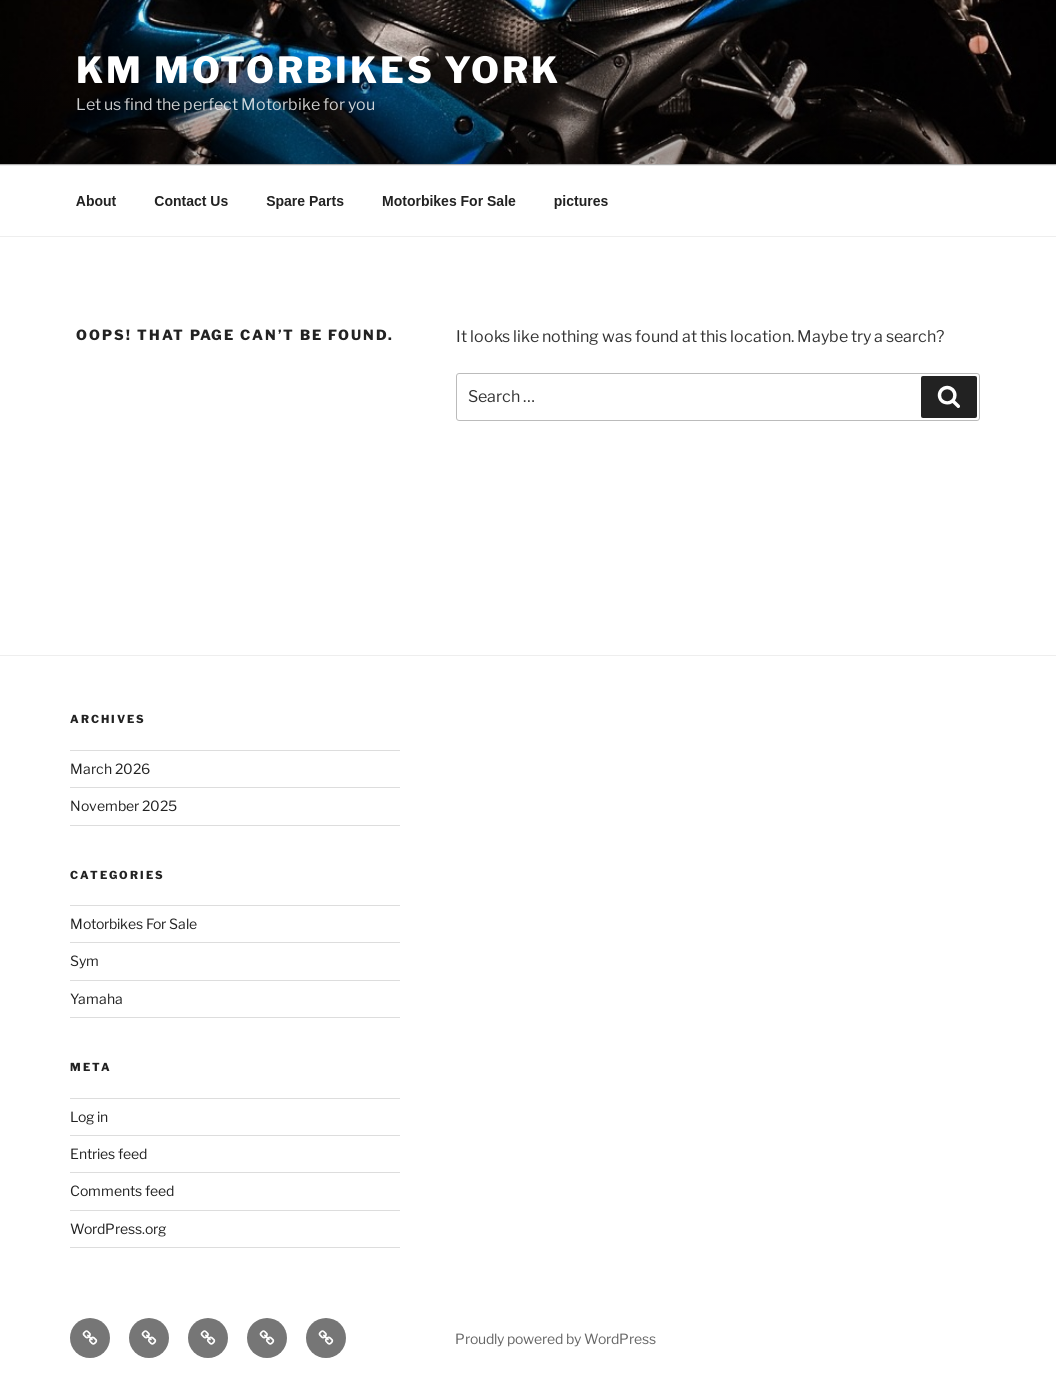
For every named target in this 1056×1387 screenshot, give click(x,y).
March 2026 (110, 768)
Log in (89, 1116)
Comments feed (122, 1190)
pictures (581, 201)
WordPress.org (118, 1228)
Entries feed (108, 1153)
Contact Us (191, 201)
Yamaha (96, 998)
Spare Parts (305, 201)
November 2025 (123, 805)
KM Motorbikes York (318, 70)
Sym (84, 960)
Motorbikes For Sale (449, 201)
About (96, 201)
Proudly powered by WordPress (555, 1338)
